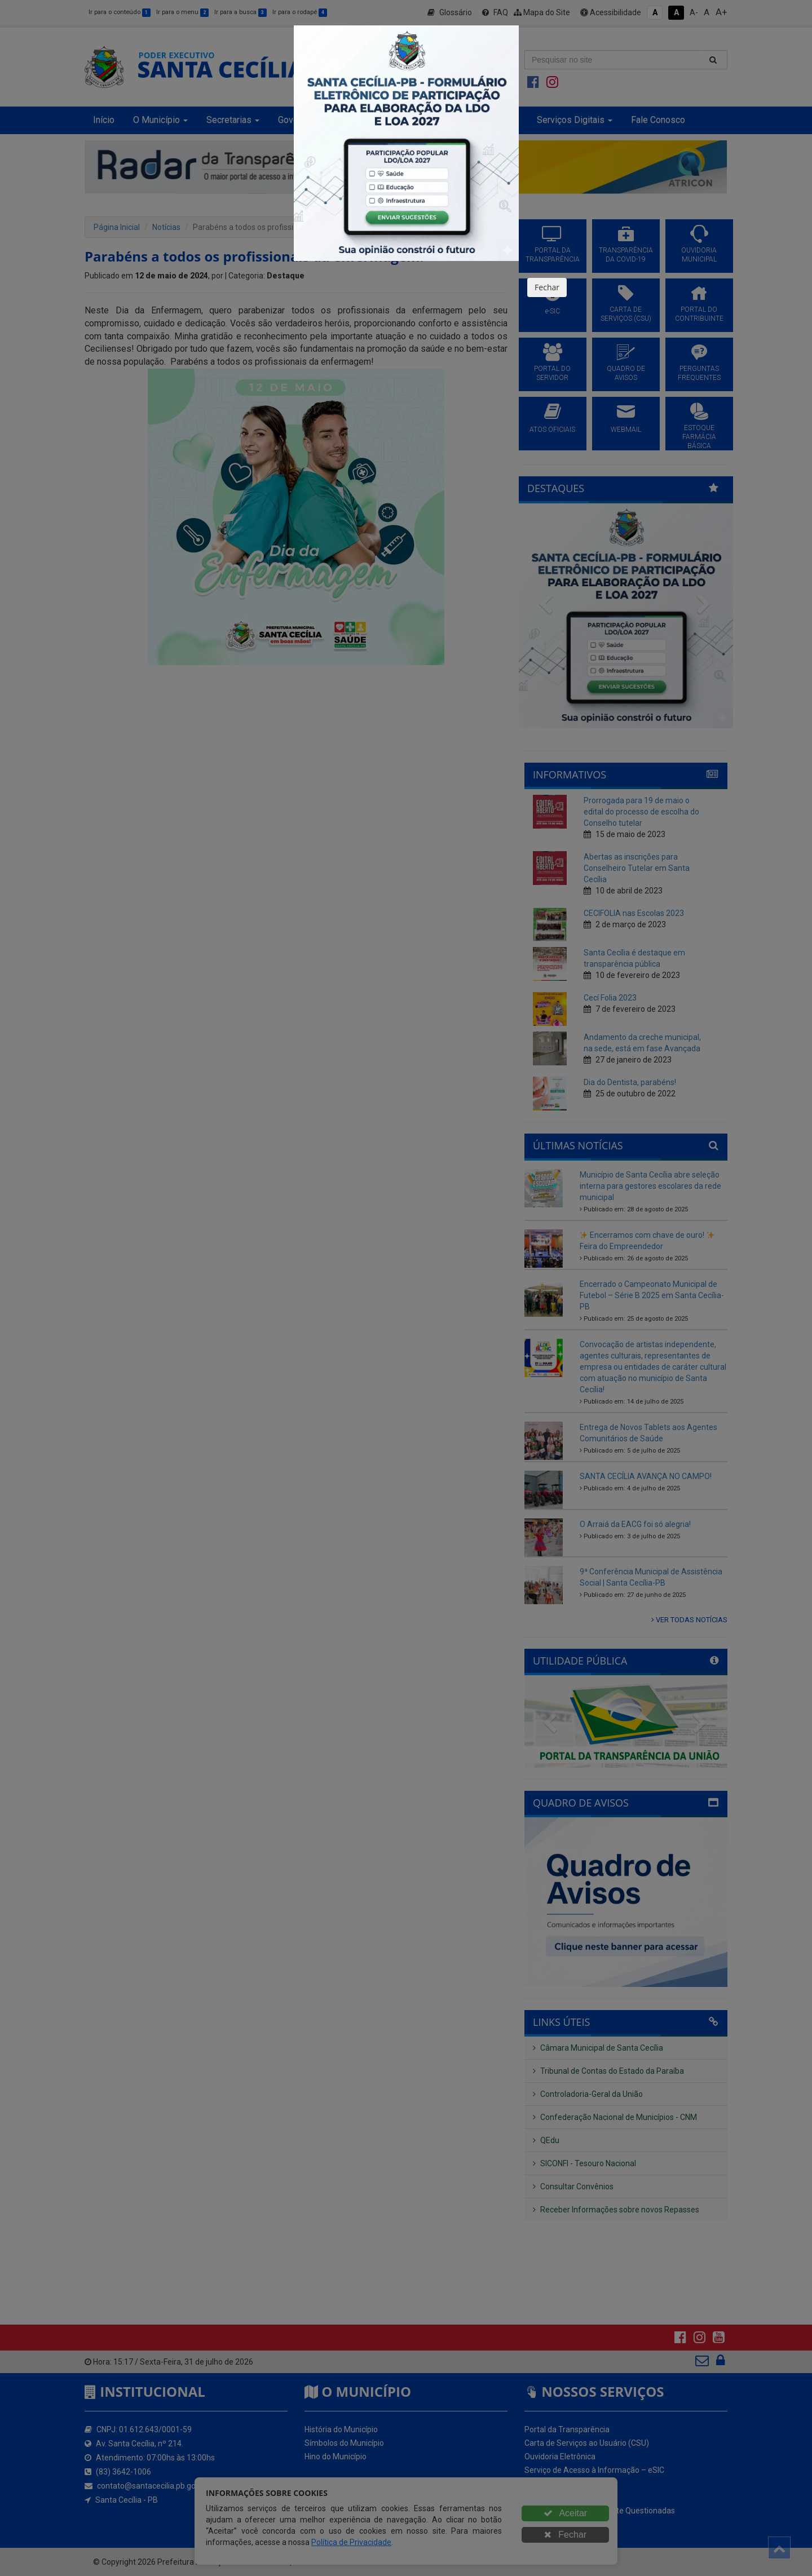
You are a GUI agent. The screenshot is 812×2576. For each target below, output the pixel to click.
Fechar (547, 287)
